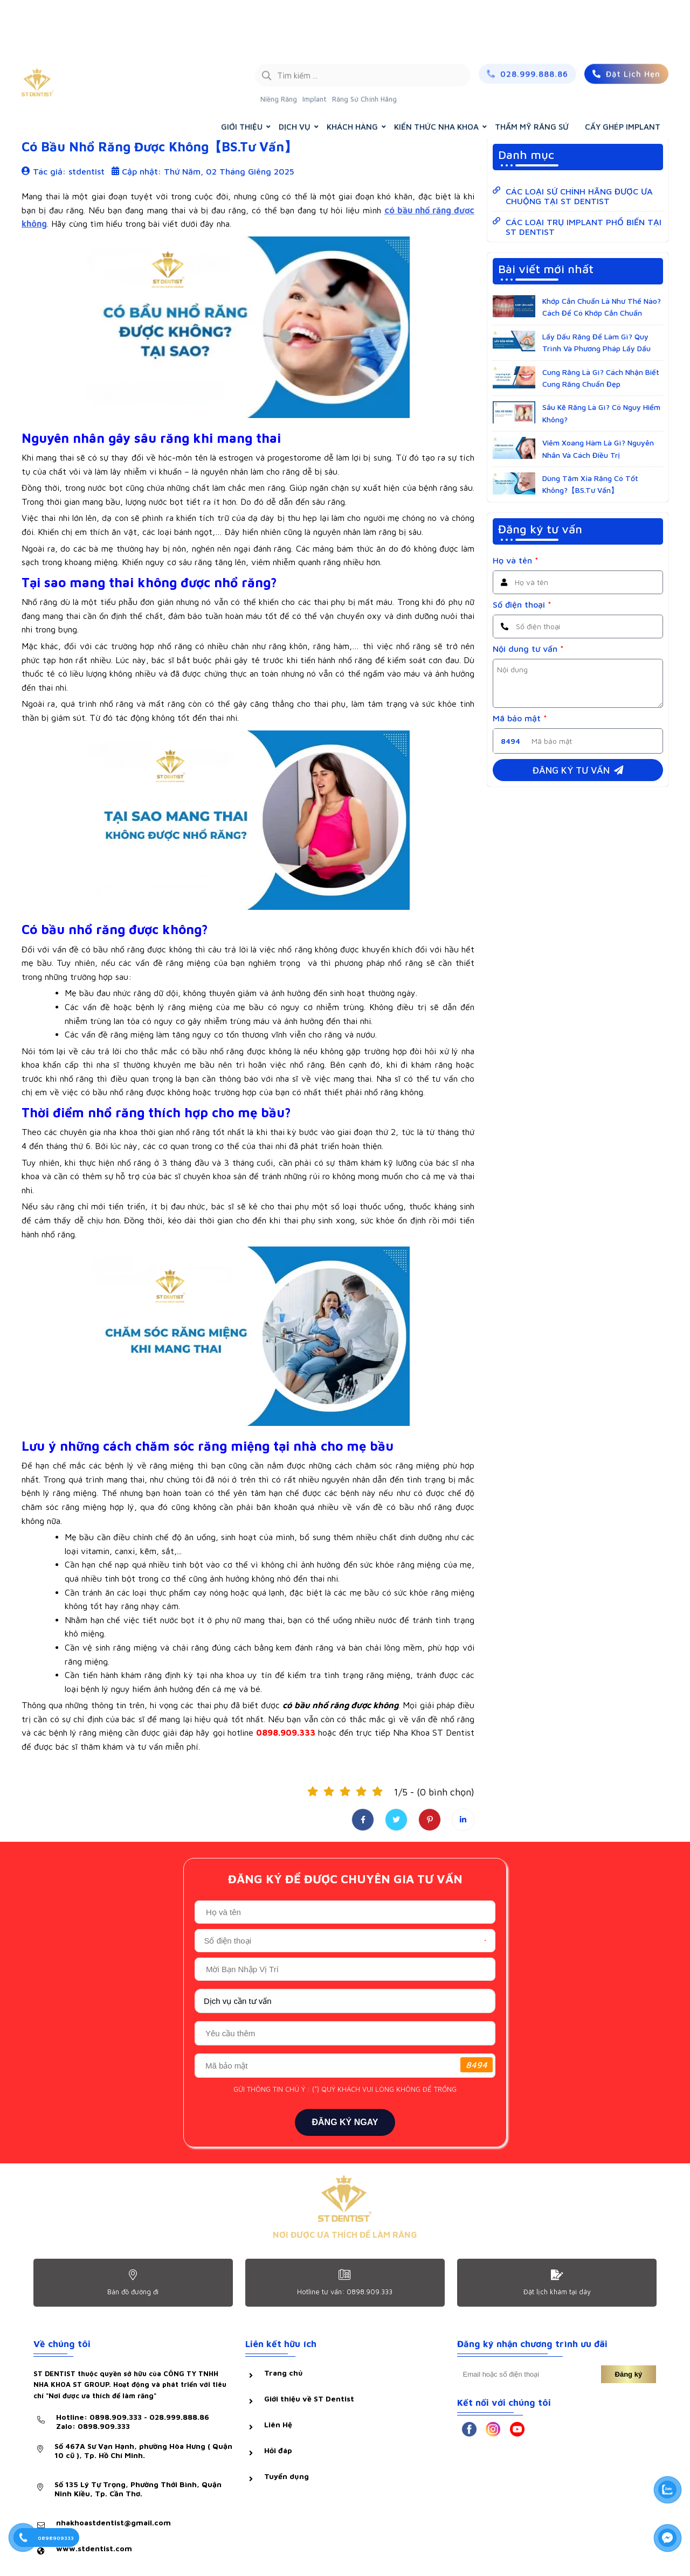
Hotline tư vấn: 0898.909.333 (344, 2291)
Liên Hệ (278, 2424)
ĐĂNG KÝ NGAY (345, 2122)
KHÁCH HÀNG (352, 73)
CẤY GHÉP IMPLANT (622, 73)
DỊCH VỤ (294, 73)
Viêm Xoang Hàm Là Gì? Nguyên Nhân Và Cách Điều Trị (598, 448)
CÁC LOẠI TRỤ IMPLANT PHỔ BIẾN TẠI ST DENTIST (583, 226)
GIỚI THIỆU (242, 73)
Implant (314, 45)
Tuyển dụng (286, 2476)
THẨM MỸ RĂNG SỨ (532, 73)
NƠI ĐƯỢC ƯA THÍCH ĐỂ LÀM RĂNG (345, 2234)
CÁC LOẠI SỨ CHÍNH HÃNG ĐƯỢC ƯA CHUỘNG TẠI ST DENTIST (579, 196)
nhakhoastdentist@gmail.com (113, 2522)
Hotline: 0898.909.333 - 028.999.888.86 (132, 2421)
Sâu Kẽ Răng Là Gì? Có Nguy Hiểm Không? (601, 412)
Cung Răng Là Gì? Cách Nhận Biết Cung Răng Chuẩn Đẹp (600, 377)
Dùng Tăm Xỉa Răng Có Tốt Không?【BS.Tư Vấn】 (590, 484)
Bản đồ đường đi (132, 2291)
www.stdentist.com (94, 2548)
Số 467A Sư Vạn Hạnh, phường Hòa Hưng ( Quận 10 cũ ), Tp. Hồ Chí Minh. (143, 2450)
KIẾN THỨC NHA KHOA (436, 73)
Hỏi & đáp (47, 101)
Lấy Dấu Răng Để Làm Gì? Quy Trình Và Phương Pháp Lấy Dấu (596, 342)
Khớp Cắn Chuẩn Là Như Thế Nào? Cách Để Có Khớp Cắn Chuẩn (601, 306)
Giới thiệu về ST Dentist (309, 2398)
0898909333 (56, 2538)
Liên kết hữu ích (280, 2343)
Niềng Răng (278, 45)
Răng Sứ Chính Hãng (364, 45)
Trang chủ (563, 101)
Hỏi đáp (278, 2450)
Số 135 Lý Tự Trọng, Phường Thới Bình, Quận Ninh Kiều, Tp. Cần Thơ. (138, 2489)
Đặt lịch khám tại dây (557, 2291)
